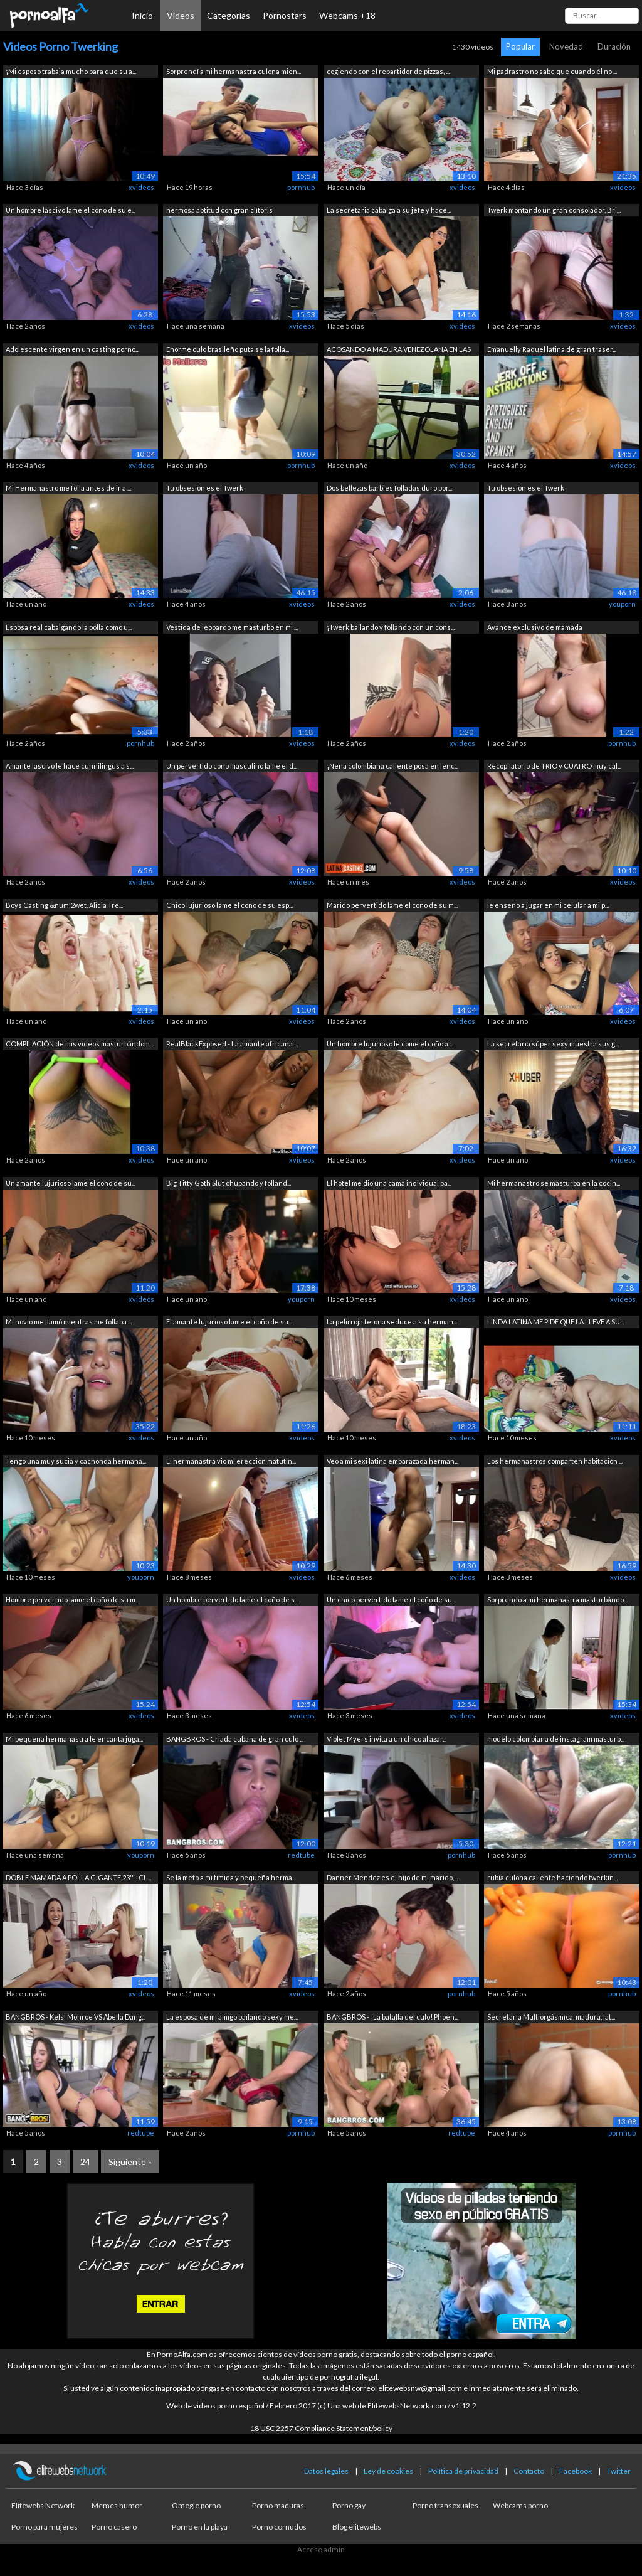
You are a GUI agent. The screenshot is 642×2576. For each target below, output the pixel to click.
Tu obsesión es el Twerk (204, 488)
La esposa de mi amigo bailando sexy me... (232, 2017)
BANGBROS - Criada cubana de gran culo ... (234, 1739)
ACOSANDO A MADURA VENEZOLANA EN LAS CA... (399, 350)
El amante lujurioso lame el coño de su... (229, 1321)
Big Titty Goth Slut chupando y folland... (228, 1183)
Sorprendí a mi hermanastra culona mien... (233, 71)
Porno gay (349, 2505)
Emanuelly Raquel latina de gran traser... (551, 349)
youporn (622, 604)
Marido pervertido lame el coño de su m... (392, 905)
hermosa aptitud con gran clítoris (219, 210)
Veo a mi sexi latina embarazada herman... (392, 1461)
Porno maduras (278, 2505)
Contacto (528, 2471)
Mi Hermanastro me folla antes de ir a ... (68, 488)
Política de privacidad (463, 2471)
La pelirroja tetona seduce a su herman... (392, 1321)
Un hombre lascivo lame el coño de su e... (70, 210)
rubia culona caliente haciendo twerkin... (552, 1877)
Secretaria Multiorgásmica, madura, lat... (551, 2017)
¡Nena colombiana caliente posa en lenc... (392, 766)
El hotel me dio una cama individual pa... (389, 1183)
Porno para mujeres (44, 2526)
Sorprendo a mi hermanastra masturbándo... (557, 1599)
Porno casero (114, 2526)
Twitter (619, 2471)
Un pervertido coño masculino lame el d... (231, 766)
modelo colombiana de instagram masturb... (555, 1739)
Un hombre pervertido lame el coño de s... (232, 1599)
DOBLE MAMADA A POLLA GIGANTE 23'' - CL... (78, 1877)
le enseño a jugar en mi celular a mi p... (548, 905)
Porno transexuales (445, 2505)
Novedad (566, 46)
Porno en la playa (200, 2526)
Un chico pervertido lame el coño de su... (391, 1599)
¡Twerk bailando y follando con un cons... (391, 627)
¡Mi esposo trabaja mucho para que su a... (71, 71)
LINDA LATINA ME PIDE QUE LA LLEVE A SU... (555, 1321)
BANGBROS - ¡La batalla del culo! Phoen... (392, 2017)
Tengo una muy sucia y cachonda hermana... (76, 1461)
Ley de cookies (388, 2471)
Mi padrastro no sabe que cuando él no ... (552, 71)
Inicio (142, 15)
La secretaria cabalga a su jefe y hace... (389, 210)
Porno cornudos (279, 2526)
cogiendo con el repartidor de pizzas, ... (388, 71)
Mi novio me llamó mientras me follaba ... (69, 1321)
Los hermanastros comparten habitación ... (555, 1461)
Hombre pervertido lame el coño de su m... (72, 1599)
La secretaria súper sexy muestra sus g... (553, 1044)
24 (85, 2161)
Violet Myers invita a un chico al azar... (386, 1739)
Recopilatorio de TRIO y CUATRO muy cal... (554, 766)
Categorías (228, 15)
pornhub (301, 187)
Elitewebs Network (43, 2505)
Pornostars (285, 15)
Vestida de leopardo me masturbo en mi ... (232, 627)
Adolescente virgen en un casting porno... (72, 349)
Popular (520, 46)
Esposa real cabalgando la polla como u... (69, 627)
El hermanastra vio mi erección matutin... (231, 1461)
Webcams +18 (347, 15)
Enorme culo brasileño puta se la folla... (227, 349)
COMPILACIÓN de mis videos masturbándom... (80, 1044)
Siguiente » (130, 2161)
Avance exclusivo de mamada (534, 627)
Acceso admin (321, 2549)
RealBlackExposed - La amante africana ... (232, 1044)
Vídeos (180, 15)
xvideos (141, 187)
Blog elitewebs (356, 2526)
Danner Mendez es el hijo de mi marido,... (392, 1877)
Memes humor (117, 2505)
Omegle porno (196, 2505)
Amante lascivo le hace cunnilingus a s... (70, 766)
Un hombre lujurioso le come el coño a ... (390, 1044)
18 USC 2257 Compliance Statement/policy (321, 2428)
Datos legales (326, 2471)
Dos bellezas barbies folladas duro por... (389, 488)
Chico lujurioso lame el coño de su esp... (229, 905)
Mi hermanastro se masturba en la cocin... (553, 1183)
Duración (614, 46)
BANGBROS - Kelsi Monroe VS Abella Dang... (75, 2017)
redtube (301, 1855)
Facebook (575, 2471)
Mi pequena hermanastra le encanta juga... (74, 1739)
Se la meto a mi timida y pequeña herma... (231, 1877)
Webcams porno (520, 2505)
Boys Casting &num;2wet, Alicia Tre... (64, 905)
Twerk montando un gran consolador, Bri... (554, 210)
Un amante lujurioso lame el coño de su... (70, 1183)
